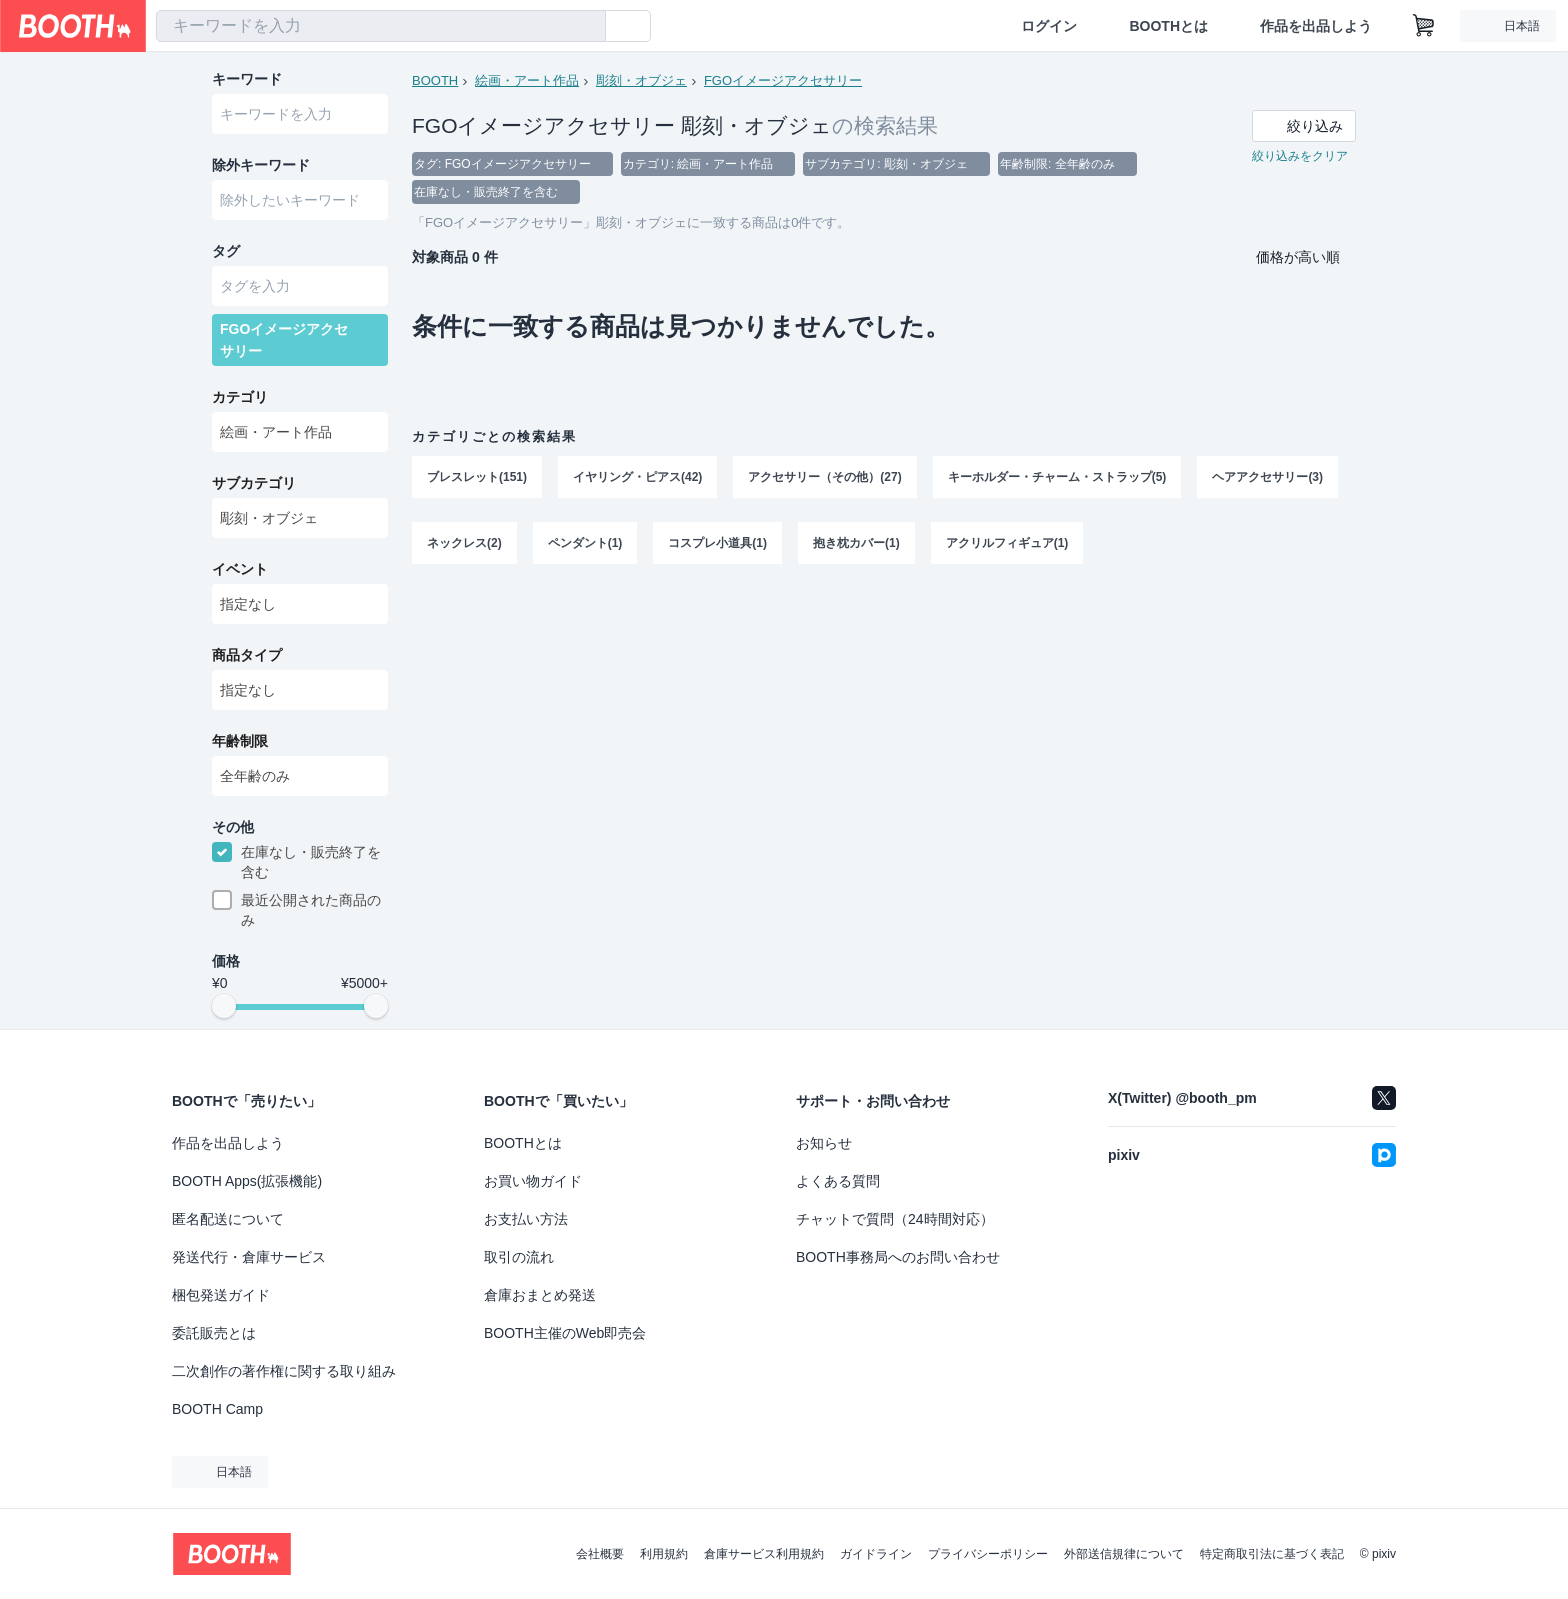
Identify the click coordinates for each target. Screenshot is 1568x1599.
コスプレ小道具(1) (717, 543)
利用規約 (664, 1554)
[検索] (586, 27)
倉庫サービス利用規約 (764, 1554)
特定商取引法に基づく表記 (1272, 1554)
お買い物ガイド (533, 1181)
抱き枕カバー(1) (856, 543)
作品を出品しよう (1316, 26)
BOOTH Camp (217, 1409)
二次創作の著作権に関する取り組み (284, 1371)
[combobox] (381, 26)
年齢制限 (240, 741)
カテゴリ (240, 397)
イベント (240, 569)
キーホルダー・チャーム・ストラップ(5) (1057, 477)
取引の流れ (519, 1257)
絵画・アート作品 (527, 80)
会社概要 (600, 1554)
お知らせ (824, 1143)
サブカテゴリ (254, 483)
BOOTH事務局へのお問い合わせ (898, 1257)
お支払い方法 (526, 1219)
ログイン (1049, 26)
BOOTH (435, 80)
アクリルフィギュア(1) (1007, 543)
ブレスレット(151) (477, 477)
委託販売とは (214, 1333)
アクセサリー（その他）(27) (824, 477)
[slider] (224, 1006)
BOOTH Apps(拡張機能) (247, 1181)
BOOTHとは (1168, 26)
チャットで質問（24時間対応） (895, 1219)
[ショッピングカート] (1424, 26)
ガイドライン (876, 1554)
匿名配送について (228, 1219)
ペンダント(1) (585, 543)
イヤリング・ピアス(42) (637, 477)
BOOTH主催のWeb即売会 (565, 1333)
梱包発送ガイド (221, 1295)
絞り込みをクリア (1300, 156)
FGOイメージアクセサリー (783, 80)
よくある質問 (838, 1181)
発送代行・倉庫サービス (249, 1257)
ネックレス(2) (464, 543)
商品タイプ (247, 655)
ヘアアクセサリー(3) (1267, 477)
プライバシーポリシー (988, 1554)
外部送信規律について (1124, 1554)
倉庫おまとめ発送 (540, 1295)
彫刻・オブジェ (641, 80)
